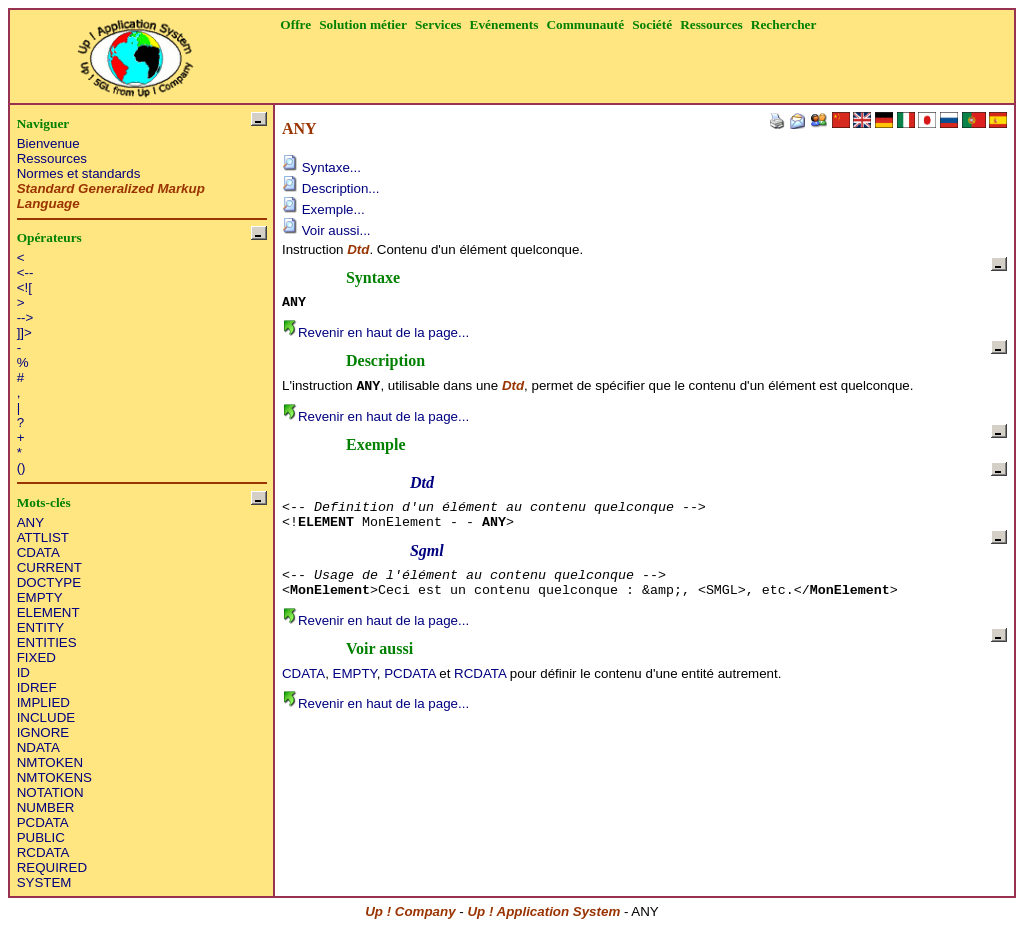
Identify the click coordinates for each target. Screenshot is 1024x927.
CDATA (38, 552)
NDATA (38, 747)
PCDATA (43, 822)
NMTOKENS (54, 777)
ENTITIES (47, 642)
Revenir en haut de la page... (375, 332)
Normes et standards (79, 173)
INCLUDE (46, 717)
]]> (24, 332)
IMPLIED (43, 702)
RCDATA (43, 852)
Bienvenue (48, 143)
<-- (25, 272)
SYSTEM (44, 882)
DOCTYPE (49, 582)
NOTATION (50, 792)
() (21, 467)
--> (25, 317)
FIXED (36, 657)
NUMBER (46, 807)
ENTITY (40, 627)
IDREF (37, 687)
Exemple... (323, 209)
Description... (330, 188)
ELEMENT (48, 612)
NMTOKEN (50, 762)
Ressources (52, 158)
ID (23, 672)
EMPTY (40, 597)
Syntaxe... (321, 167)
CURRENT (49, 567)
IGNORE (43, 732)
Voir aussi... (326, 230)
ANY (30, 522)
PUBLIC (41, 837)
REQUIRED (52, 867)
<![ (24, 287)
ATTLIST (43, 537)
